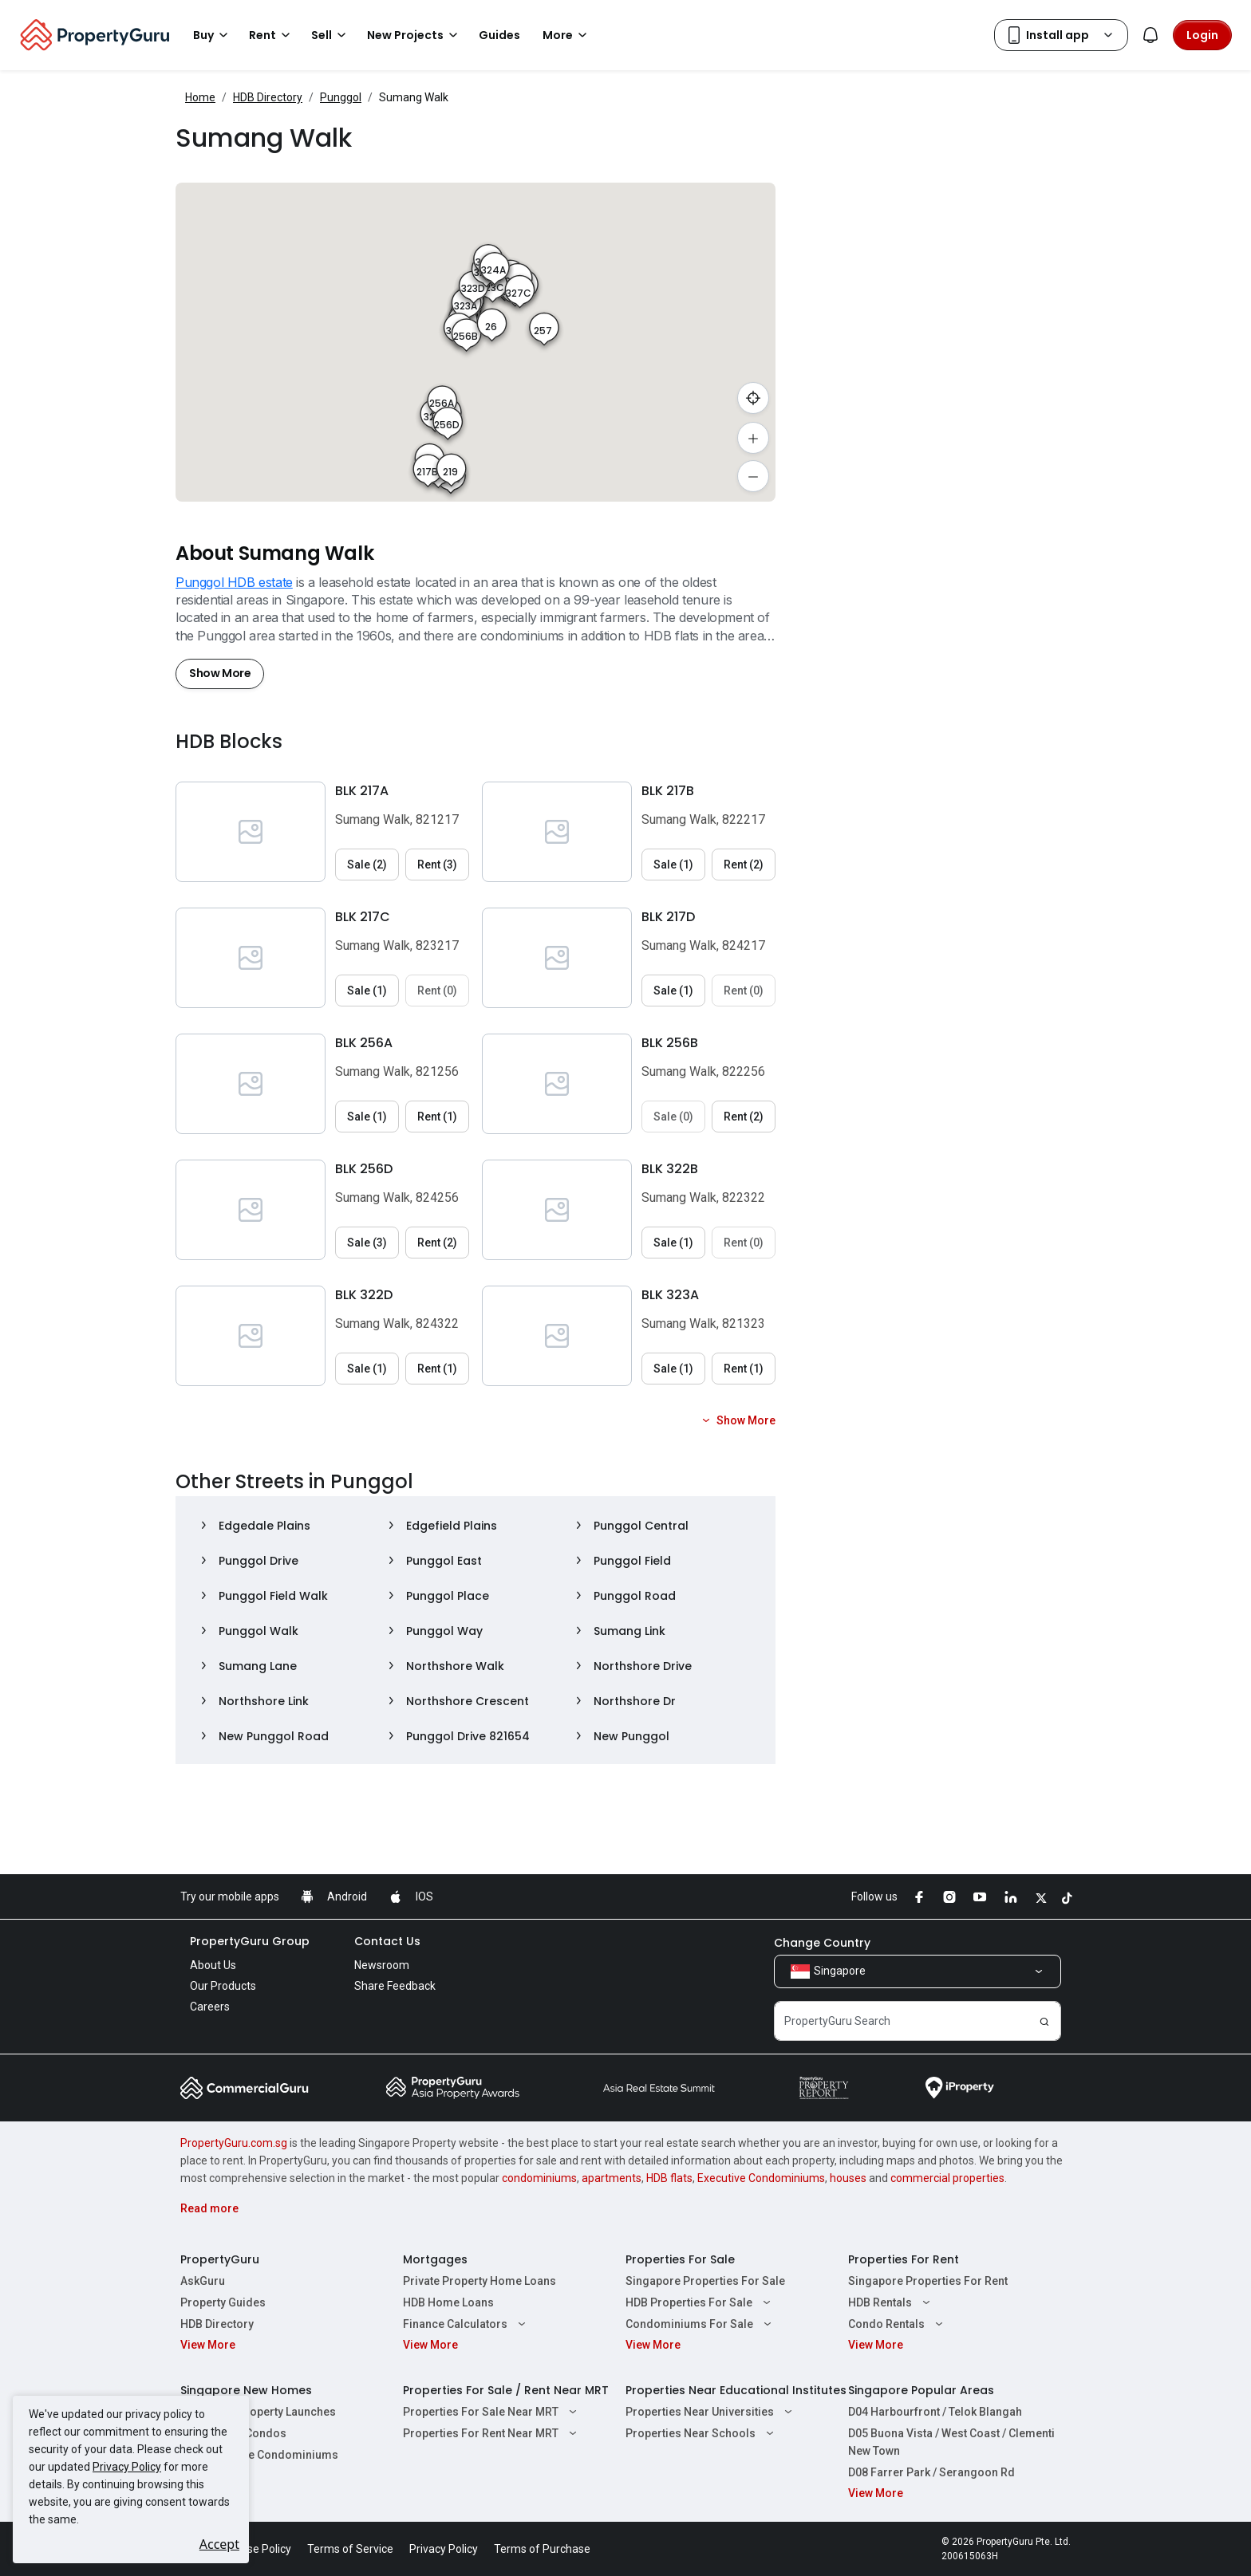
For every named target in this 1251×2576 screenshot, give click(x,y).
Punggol (340, 97)
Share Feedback (395, 1985)
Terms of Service (350, 2549)
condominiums (539, 2178)
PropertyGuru (219, 2259)
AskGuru (202, 2281)
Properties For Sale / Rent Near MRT (506, 2390)
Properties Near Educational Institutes (736, 2390)
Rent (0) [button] (437, 990)
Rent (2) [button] (744, 864)
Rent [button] (272, 35)
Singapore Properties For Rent (928, 2281)
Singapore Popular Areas (921, 2390)
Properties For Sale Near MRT (492, 2411)
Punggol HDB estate (234, 582)
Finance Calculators (466, 2324)
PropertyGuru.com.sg (233, 2143)
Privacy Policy (127, 2466)
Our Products (223, 1985)
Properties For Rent (903, 2259)
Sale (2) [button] (367, 864)
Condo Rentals (897, 2324)
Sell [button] (331, 35)
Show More (220, 673)
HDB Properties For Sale (700, 2302)
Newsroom (381, 1965)
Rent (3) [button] (437, 864)
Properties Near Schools (702, 2433)
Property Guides (223, 2302)
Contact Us (387, 1941)
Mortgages (435, 2259)
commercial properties (947, 2178)
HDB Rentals (891, 2302)
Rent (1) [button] (437, 1116)
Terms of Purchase (542, 2549)
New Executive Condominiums (259, 2454)
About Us (213, 1965)
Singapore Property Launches (258, 2411)
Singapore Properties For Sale (705, 2281)
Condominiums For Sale (700, 2324)
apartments (611, 2178)
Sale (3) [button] (367, 1242)
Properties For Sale (680, 2259)
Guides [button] (499, 35)
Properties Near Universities (711, 2411)
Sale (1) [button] (673, 864)
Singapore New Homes (246, 2390)
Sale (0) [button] (673, 1116)
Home (200, 97)
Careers (210, 2006)
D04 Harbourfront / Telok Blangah (935, 2411)
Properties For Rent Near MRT (492, 2433)
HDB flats (669, 2178)
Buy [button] (213, 35)
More (567, 35)
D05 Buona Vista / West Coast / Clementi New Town (951, 2442)
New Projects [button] (415, 35)
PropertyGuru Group (250, 1941)
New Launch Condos (233, 2433)
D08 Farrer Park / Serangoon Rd (931, 2472)
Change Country (822, 1943)
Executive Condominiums (761, 2178)
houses (848, 2178)
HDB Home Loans (448, 2302)
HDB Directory (267, 97)
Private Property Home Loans (479, 2281)
